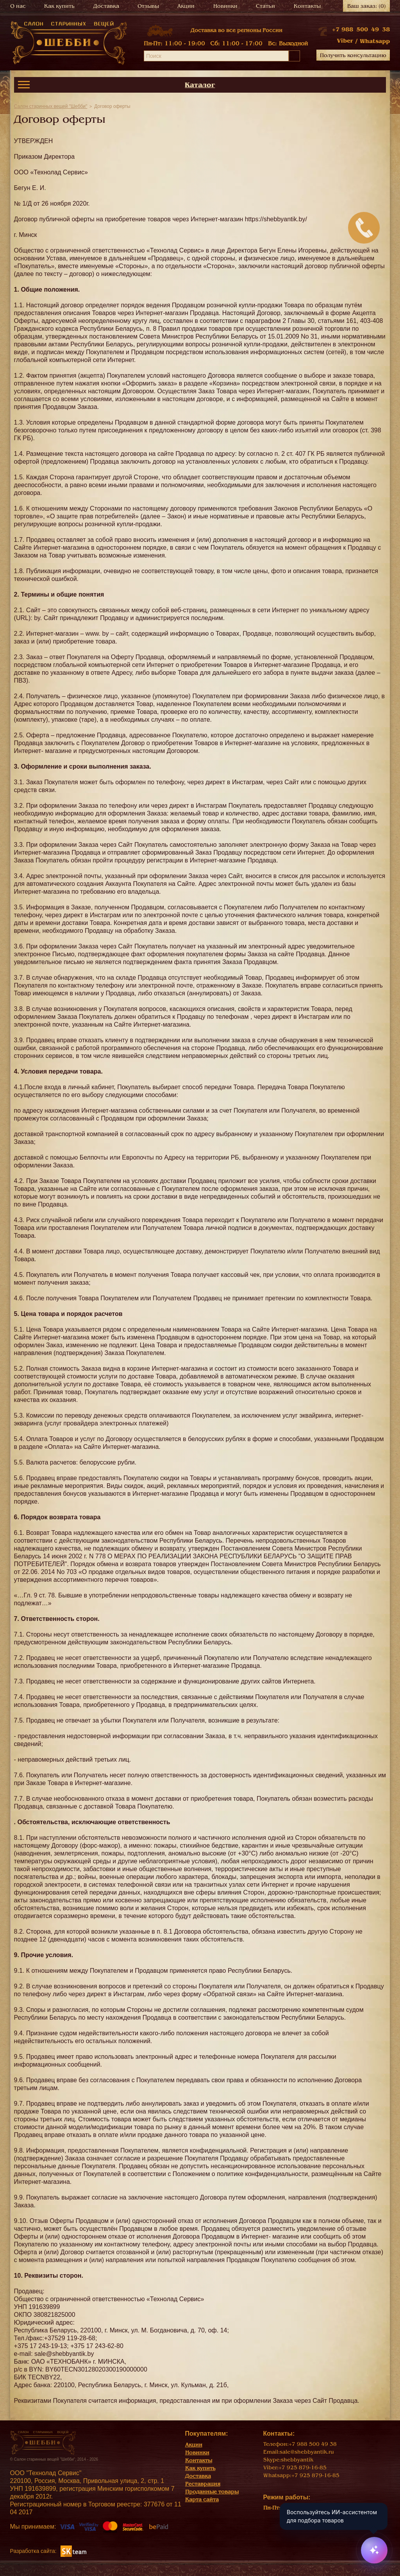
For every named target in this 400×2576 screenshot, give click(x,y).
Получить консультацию (353, 55)
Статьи (265, 6)
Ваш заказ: (366, 6)
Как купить (59, 6)
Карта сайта (202, 2500)
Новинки (225, 6)
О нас (18, 6)
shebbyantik (297, 2460)
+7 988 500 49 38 (361, 29)
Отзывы (148, 6)
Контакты (307, 6)
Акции (186, 6)
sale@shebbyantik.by (64, 2353)
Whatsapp (375, 41)
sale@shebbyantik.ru (307, 2452)
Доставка (106, 6)
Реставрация (202, 2484)
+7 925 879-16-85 (303, 2467)
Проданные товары (212, 2492)
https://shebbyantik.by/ (276, 219)
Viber (345, 41)
